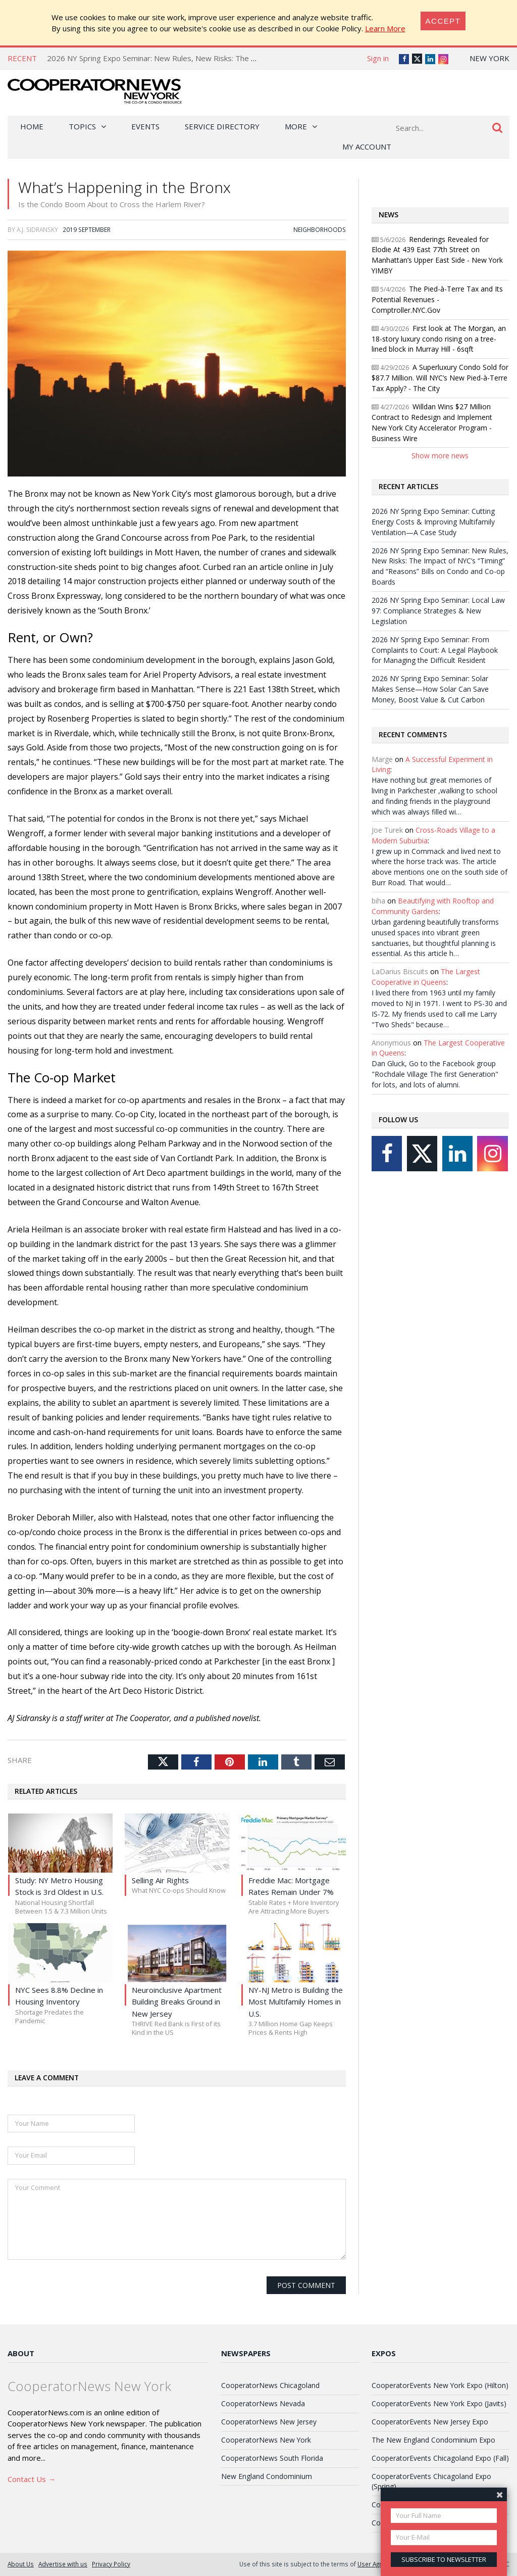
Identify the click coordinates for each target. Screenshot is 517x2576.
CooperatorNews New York (266, 2440)
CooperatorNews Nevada (263, 2403)
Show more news (440, 455)
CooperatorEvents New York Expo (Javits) (439, 2403)
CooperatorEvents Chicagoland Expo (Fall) (440, 2458)
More (296, 126)
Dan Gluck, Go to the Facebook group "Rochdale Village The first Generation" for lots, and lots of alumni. (435, 1074)
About (21, 2353)
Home (31, 126)
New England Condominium (266, 2476)
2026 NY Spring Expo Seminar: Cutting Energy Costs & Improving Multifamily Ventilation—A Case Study (433, 521)
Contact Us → (32, 2479)
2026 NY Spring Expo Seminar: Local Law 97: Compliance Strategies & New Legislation (438, 610)
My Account (366, 146)
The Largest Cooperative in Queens (426, 977)
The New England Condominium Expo (433, 2440)
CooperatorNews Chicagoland (270, 2385)
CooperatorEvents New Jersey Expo (430, 2421)
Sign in (378, 58)
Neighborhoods (319, 229)
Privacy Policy (111, 2564)
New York (489, 58)
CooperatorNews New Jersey (269, 2421)
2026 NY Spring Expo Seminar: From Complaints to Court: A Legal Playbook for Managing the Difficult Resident (435, 650)
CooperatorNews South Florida (272, 2458)
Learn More (385, 28)
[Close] (443, 21)
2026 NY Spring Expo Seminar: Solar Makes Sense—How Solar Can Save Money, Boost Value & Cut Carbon (430, 689)
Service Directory (222, 126)
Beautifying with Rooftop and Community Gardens (433, 906)
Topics (82, 126)
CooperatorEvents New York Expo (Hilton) (440, 2385)
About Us (21, 2564)
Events (145, 126)
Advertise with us (62, 2564)
